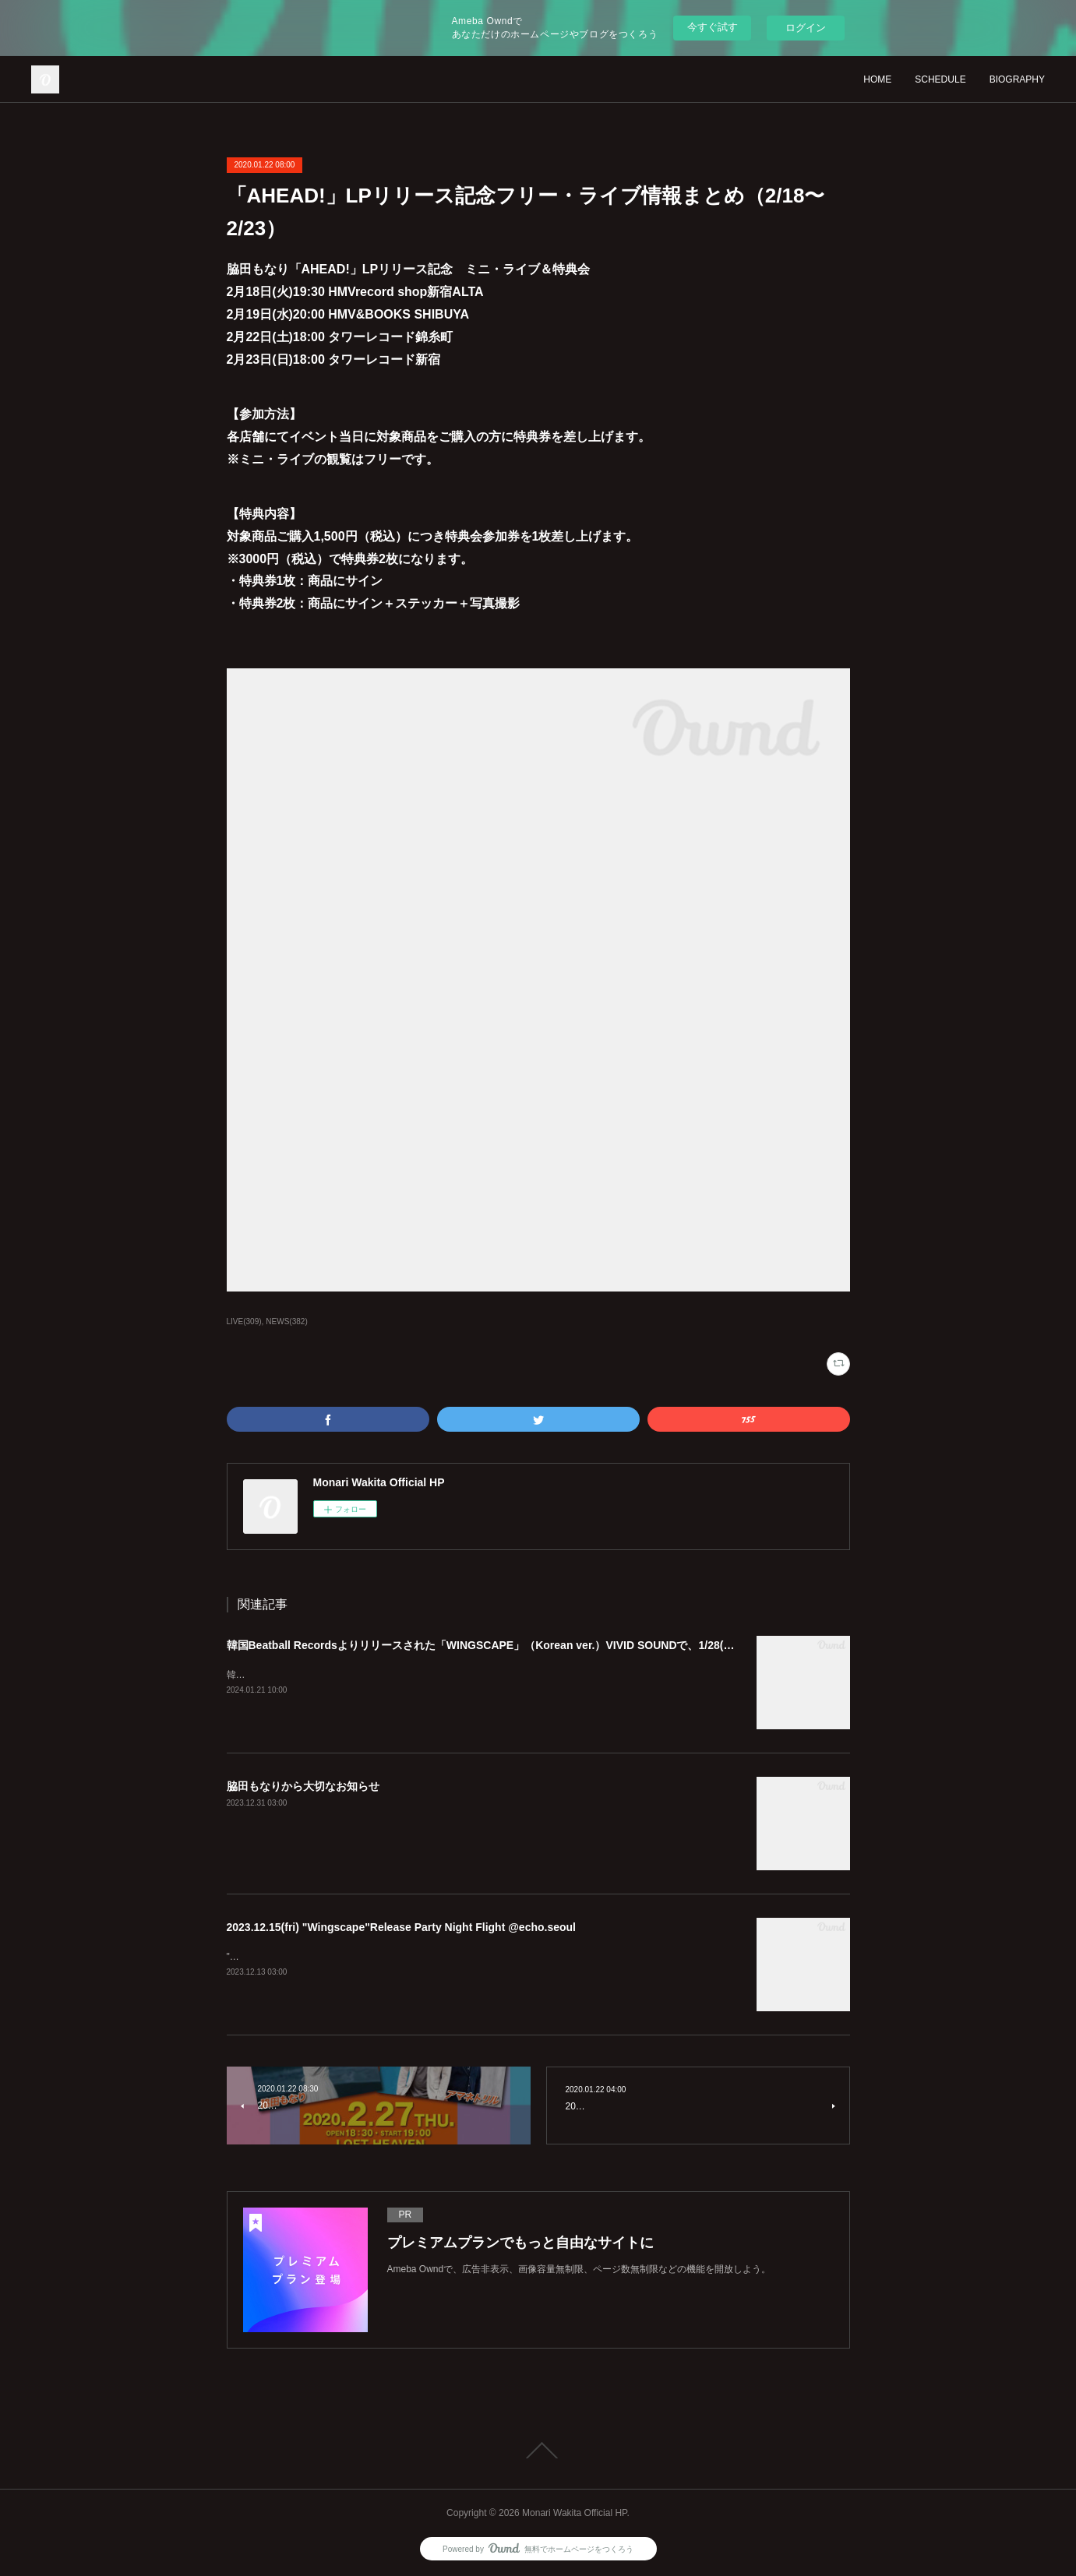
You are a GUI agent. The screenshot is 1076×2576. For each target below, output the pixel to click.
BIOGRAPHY (1017, 79)
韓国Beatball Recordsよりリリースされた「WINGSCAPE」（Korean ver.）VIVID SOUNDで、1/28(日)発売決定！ (510, 1645)
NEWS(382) (286, 1321)
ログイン (805, 27)
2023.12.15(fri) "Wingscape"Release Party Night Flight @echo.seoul (402, 1927)
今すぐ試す (712, 27)
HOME (877, 79)
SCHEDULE (940, 79)
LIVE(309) (244, 1321)
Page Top (538, 2450)
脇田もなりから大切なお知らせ (303, 1786)
